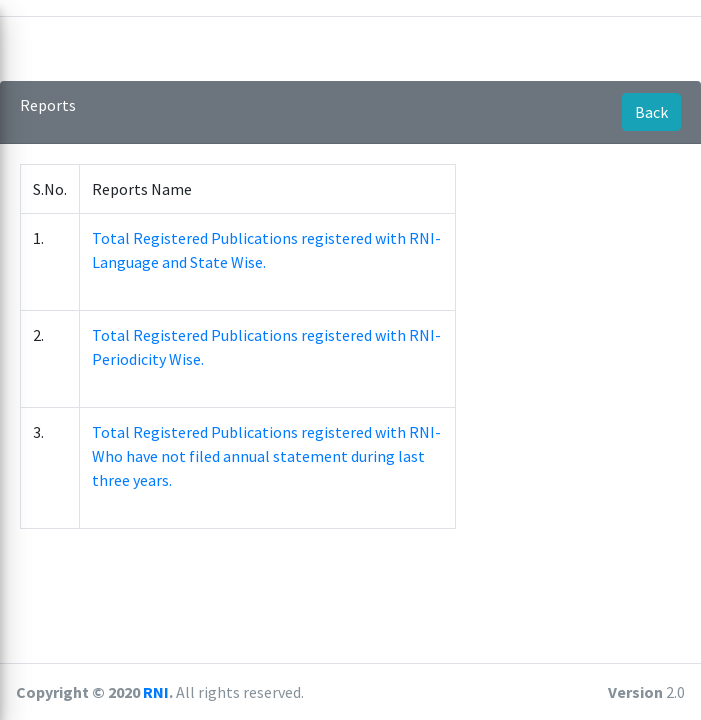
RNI (156, 692)
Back (651, 112)
